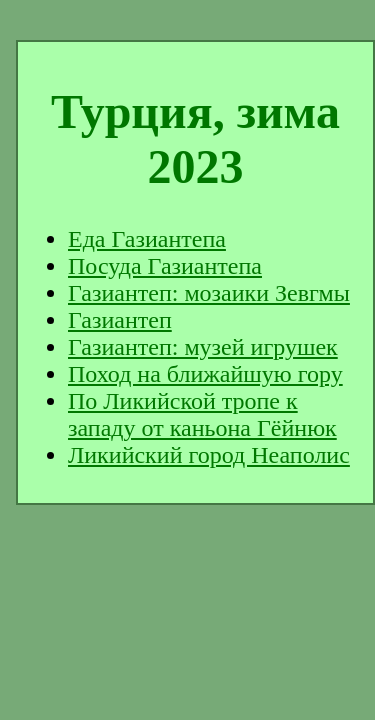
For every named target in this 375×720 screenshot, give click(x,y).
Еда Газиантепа (147, 239)
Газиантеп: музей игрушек (203, 347)
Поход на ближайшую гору (205, 374)
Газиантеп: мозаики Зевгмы (209, 293)
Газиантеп (120, 320)
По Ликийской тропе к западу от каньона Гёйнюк (202, 414)
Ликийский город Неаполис (209, 455)
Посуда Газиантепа (165, 266)
